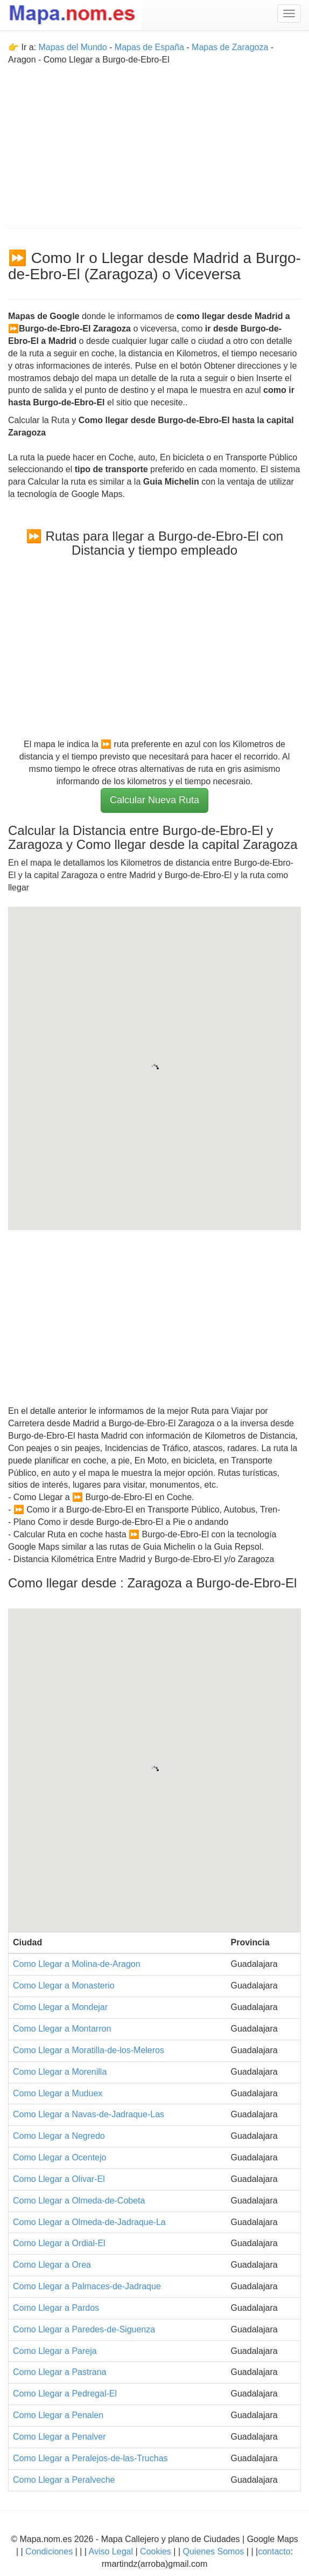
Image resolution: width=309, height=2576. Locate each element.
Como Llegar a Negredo (59, 2135)
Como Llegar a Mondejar (60, 2007)
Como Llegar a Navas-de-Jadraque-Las (88, 2114)
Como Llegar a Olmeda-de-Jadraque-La (89, 2222)
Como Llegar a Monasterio (64, 1985)
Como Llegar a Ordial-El (59, 2243)
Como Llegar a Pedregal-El (65, 2393)
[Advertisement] (154, 141)
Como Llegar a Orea (52, 2264)
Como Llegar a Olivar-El (59, 2179)
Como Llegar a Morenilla (60, 2071)
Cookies (156, 2551)
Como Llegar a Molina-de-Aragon (77, 1964)
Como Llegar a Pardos (56, 2307)
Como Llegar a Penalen (58, 2415)
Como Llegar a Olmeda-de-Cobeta (79, 2200)
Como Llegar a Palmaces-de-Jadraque (87, 2286)
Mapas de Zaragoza (230, 47)
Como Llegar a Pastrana (59, 2372)
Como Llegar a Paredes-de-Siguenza (84, 2329)
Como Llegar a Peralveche (64, 2479)
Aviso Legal (111, 2551)
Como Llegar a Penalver (59, 2436)
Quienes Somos (213, 2551)
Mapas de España (150, 47)
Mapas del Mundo (72, 47)
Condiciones (49, 2551)
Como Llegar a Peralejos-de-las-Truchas (90, 2458)
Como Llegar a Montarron (62, 2028)
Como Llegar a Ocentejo (59, 2157)
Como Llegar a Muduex (57, 2093)
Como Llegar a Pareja (55, 2351)
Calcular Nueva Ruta (154, 800)
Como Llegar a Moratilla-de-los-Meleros (88, 2050)
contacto (274, 2551)
